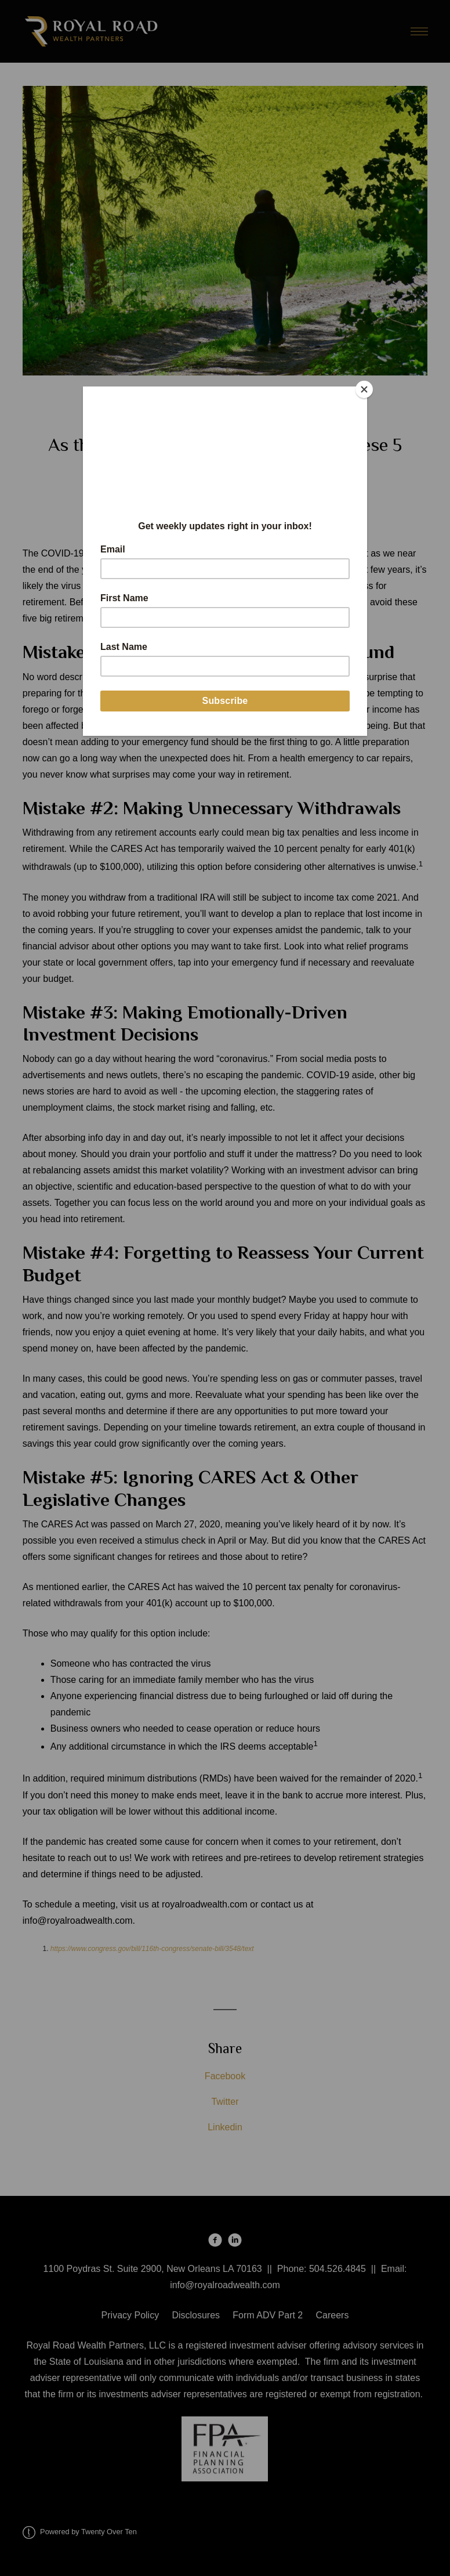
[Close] (364, 389)
